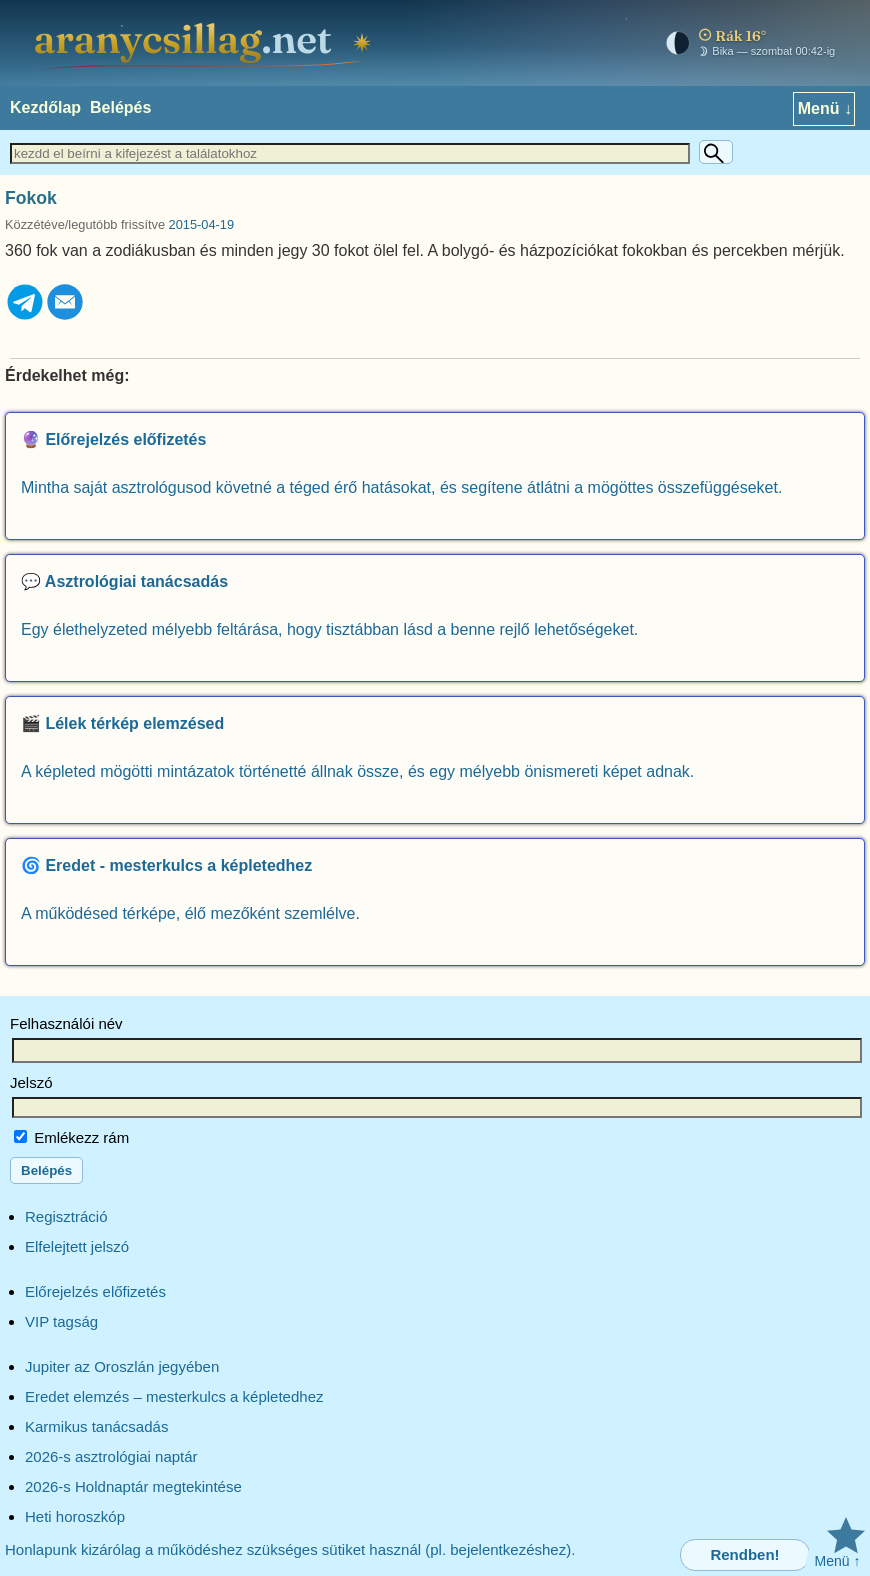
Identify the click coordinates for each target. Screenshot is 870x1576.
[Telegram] (25, 316)
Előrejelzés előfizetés (95, 1291)
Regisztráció (66, 1216)
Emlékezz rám (71, 1137)
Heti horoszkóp (75, 1516)
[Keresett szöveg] (350, 153)
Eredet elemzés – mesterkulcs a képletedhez (174, 1396)
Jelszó (31, 1082)
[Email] (65, 316)
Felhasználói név (66, 1023)
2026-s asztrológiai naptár (111, 1456)
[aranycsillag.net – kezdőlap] (206, 43)
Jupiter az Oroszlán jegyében (122, 1366)
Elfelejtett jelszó (77, 1246)
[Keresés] (716, 152)
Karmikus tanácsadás (96, 1426)
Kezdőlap (45, 107)
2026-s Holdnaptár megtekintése (133, 1486)
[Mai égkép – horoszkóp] (746, 43)
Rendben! (744, 1554)
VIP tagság (61, 1321)
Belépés (120, 107)
